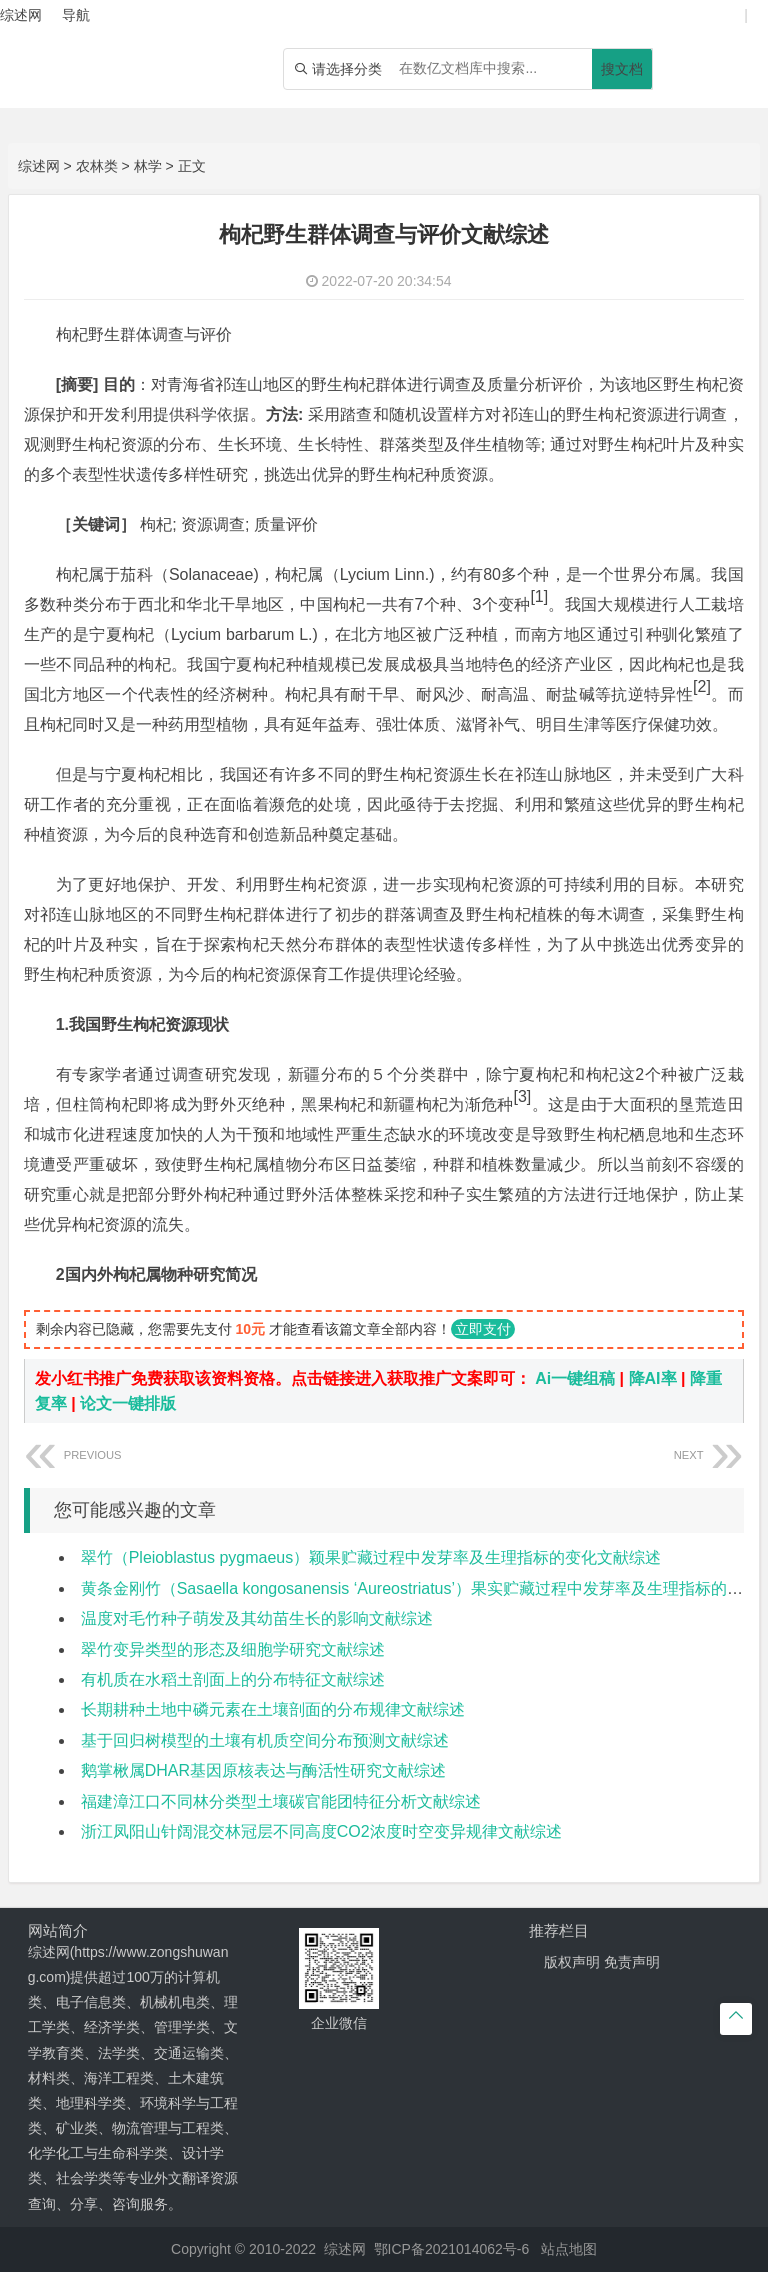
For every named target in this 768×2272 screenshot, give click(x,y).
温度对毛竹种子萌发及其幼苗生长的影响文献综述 (257, 1618)
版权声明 (572, 1962)
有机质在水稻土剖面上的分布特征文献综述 (233, 1679)
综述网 (39, 166)
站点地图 (569, 2249)
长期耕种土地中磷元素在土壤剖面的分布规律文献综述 (273, 1709)
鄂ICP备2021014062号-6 (452, 2249)
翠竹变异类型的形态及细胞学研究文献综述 (233, 1649)
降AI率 (653, 1378)
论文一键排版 (128, 1403)
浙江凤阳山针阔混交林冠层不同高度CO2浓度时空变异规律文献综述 (321, 1831)
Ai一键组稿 (575, 1378)
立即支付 (483, 1329)
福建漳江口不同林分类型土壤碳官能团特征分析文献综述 (281, 1801)
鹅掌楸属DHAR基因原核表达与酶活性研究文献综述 (263, 1770)
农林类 (97, 166)
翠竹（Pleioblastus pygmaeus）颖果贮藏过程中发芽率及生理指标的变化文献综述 (371, 1557)
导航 (76, 15)
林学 (148, 166)
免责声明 (632, 1962)
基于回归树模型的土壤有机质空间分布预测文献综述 (265, 1740)
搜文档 (622, 69)
